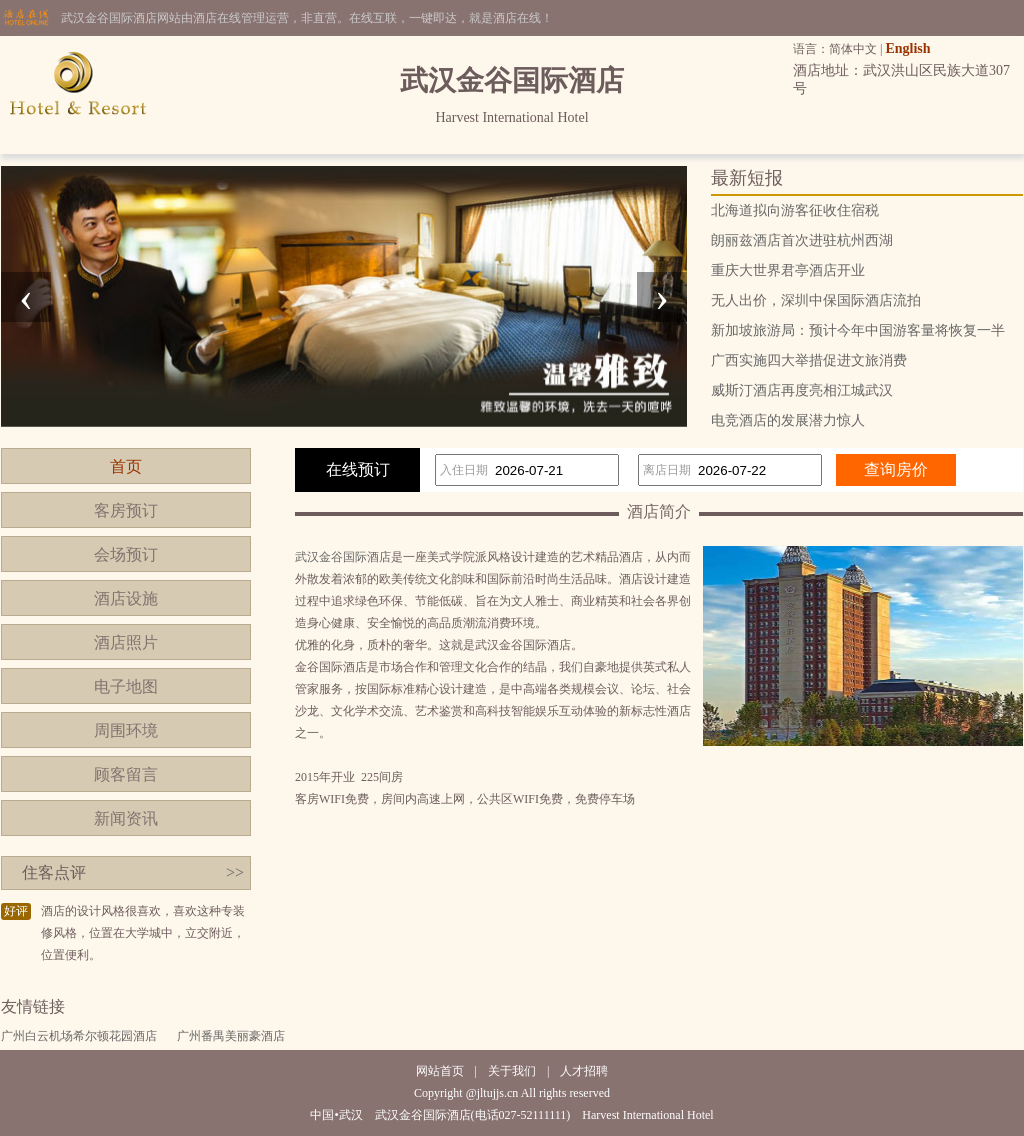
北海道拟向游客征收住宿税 (795, 210)
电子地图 (126, 686)
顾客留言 (126, 774)
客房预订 (126, 510)
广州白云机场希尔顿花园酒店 (79, 1036)
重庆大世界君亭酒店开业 (788, 270)
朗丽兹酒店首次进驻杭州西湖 (802, 240)
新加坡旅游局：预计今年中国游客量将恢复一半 (858, 330)
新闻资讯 (126, 818)
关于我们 (512, 1071)
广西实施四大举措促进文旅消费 (809, 360)
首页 (126, 466)
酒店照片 (126, 642)
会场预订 (126, 554)
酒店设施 (126, 598)
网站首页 (440, 1071)
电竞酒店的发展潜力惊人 (788, 420)
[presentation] (26, 297)
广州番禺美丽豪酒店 (231, 1036)
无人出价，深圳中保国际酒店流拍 (816, 300)
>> (235, 872)
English (907, 48)
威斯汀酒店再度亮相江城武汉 (802, 390)
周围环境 (126, 730)
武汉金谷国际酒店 (343, 557)
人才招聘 (584, 1071)
